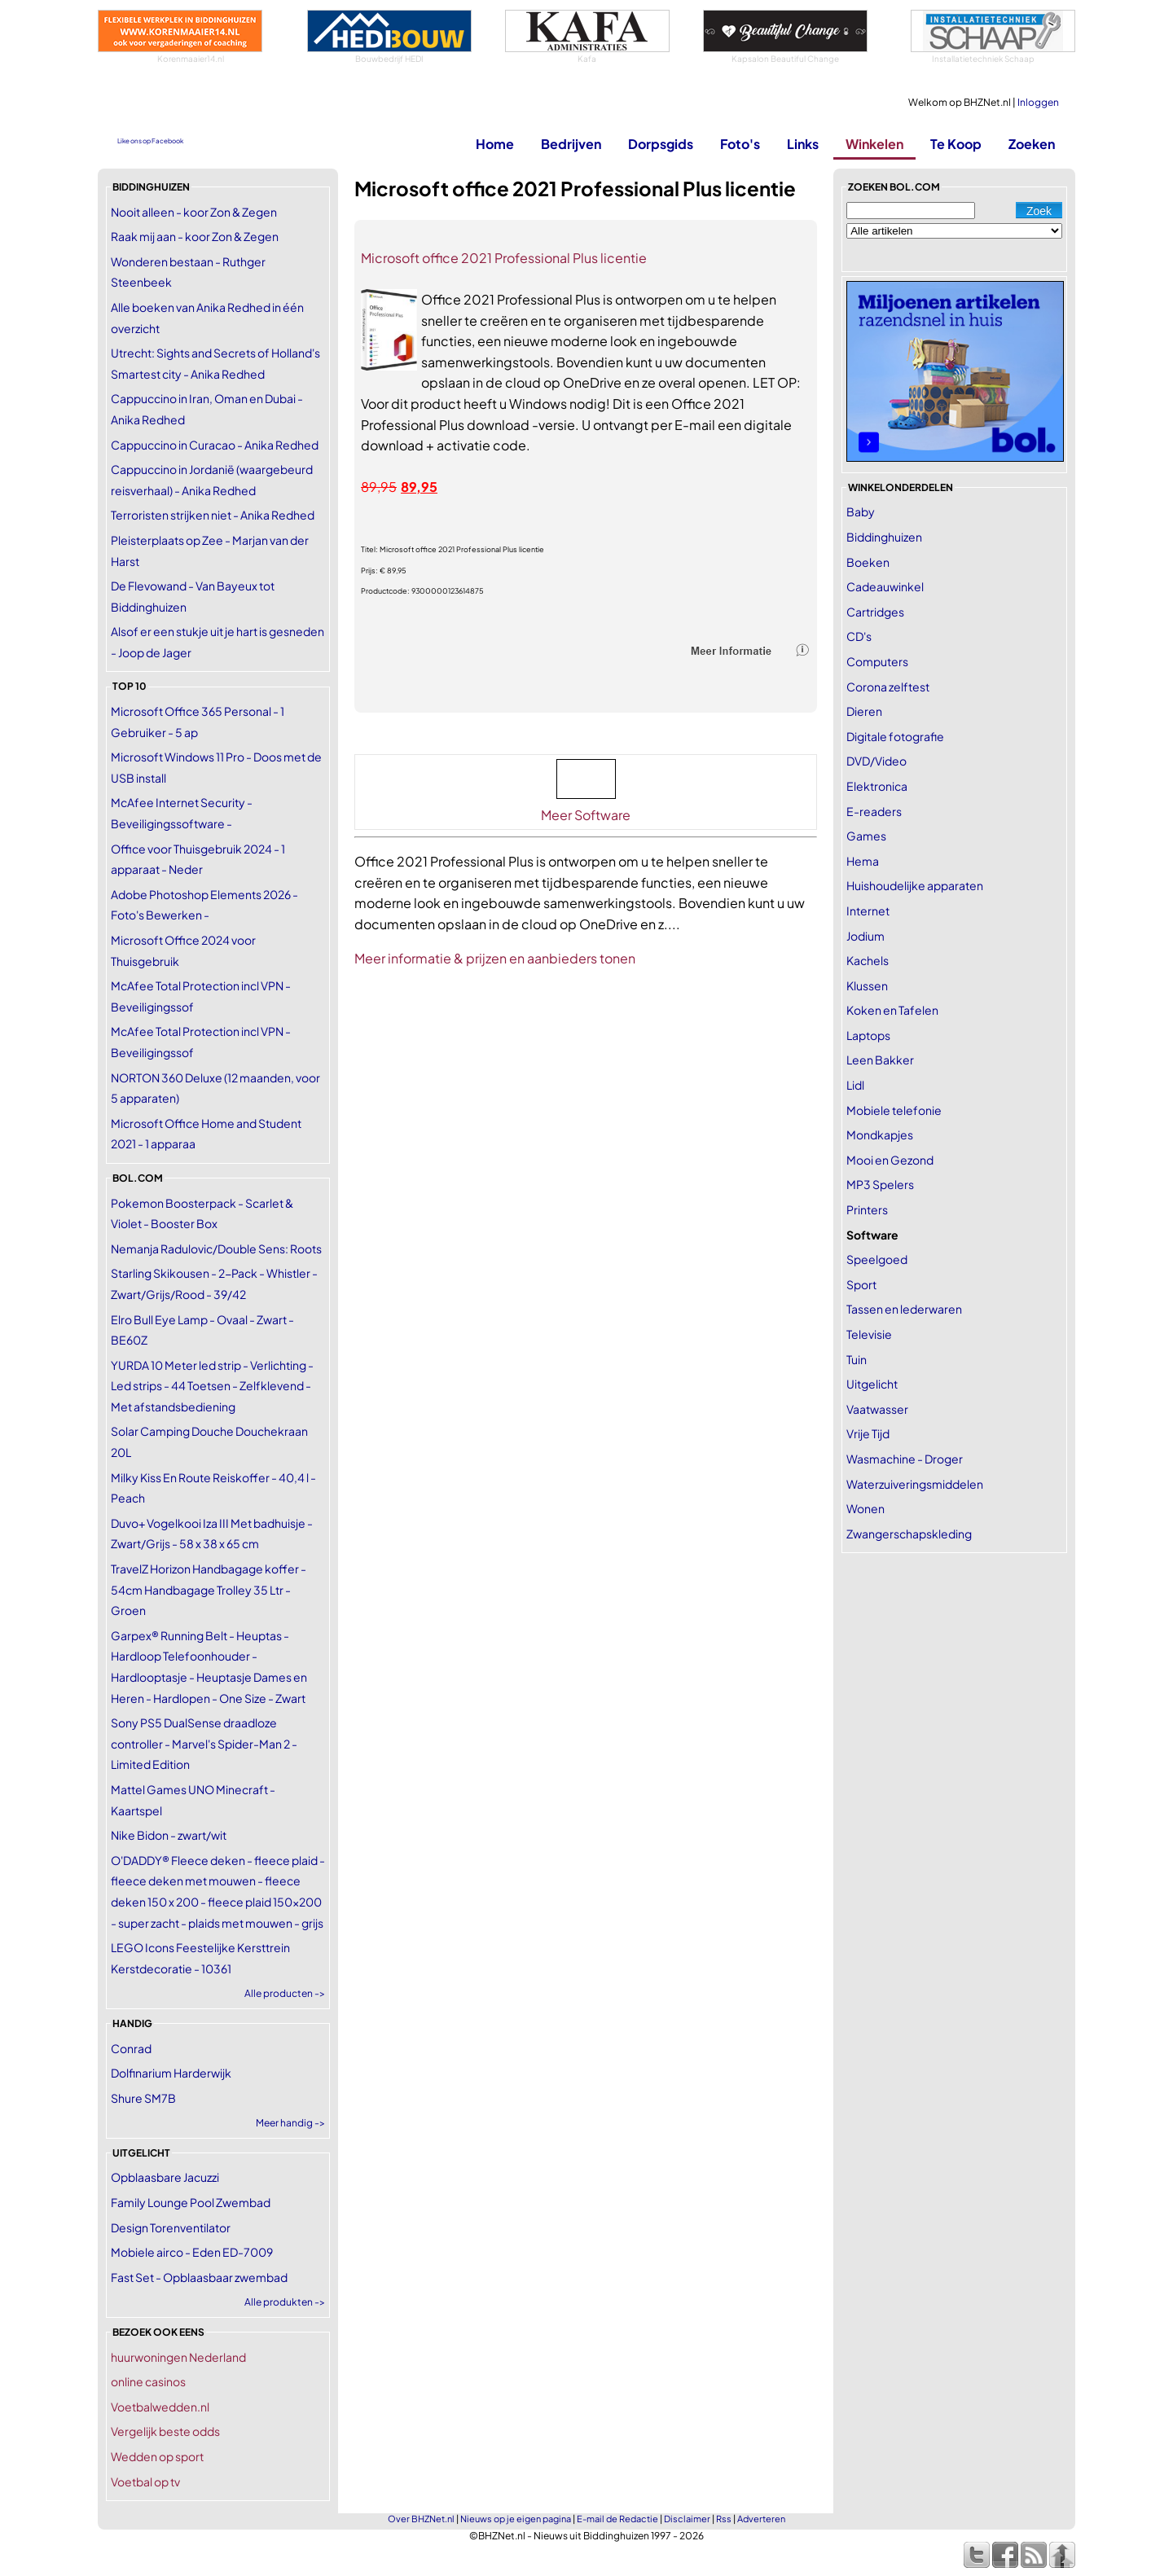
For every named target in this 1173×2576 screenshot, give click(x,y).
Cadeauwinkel (885, 586)
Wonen (865, 1508)
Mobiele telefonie (894, 1110)
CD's (859, 636)
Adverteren (761, 2518)
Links (803, 143)
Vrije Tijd (868, 1433)
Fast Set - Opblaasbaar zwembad (199, 2277)
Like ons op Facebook (150, 141)
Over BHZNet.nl (421, 2518)
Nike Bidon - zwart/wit (168, 1835)
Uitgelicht (872, 1383)
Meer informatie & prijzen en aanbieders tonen (494, 958)
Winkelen (874, 143)
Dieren (864, 711)
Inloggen (1038, 102)
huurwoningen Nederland (178, 2357)
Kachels (867, 960)
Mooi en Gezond (890, 1159)
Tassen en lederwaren (904, 1308)
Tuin (856, 1359)
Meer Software (585, 814)
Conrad (131, 2048)
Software (872, 1234)
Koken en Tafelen (892, 1010)
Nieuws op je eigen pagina (515, 2518)
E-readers (874, 811)
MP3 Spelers (880, 1184)
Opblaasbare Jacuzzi (165, 2177)
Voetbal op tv (145, 2481)
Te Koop (956, 143)
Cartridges (875, 611)
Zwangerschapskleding (909, 1533)
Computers (877, 661)
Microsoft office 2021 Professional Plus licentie (504, 257)
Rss (723, 2518)
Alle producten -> (284, 1993)
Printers (867, 1209)
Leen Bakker (880, 1059)
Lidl (855, 1084)
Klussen (867, 985)
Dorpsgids (660, 143)
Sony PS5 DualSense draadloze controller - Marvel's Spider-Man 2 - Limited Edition (204, 1743)
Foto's (740, 143)
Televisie (869, 1334)
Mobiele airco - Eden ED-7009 (192, 2252)
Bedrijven (571, 143)
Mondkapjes (879, 1134)
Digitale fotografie (895, 736)
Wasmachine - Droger (904, 1458)
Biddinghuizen (884, 536)
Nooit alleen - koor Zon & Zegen (194, 211)
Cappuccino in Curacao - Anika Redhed (215, 444)
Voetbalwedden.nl (160, 2406)
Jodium (865, 935)
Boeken (868, 562)
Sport (861, 1284)
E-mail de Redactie (617, 2518)
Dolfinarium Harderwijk (171, 2072)
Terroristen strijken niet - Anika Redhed (212, 514)
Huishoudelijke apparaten (914, 885)
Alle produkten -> (284, 2302)
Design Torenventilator (171, 2227)
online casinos (148, 2381)
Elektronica (876, 786)
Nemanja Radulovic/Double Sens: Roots (216, 1248)
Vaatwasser (877, 1409)
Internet (868, 910)
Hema (862, 861)
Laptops (868, 1035)
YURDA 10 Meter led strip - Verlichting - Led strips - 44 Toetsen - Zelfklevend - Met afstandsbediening (212, 1386)
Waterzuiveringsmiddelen (914, 1484)
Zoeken (1031, 143)
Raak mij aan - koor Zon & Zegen (195, 236)
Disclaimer (687, 2518)
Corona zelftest (887, 686)
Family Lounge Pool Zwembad (190, 2202)
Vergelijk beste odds (165, 2431)
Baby (860, 511)
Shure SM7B (143, 2098)
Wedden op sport (157, 2456)
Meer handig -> (290, 2123)
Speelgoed (876, 1259)
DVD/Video (876, 760)
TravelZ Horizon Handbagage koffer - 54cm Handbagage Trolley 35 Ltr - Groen (208, 1589)
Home (495, 143)
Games (866, 835)
